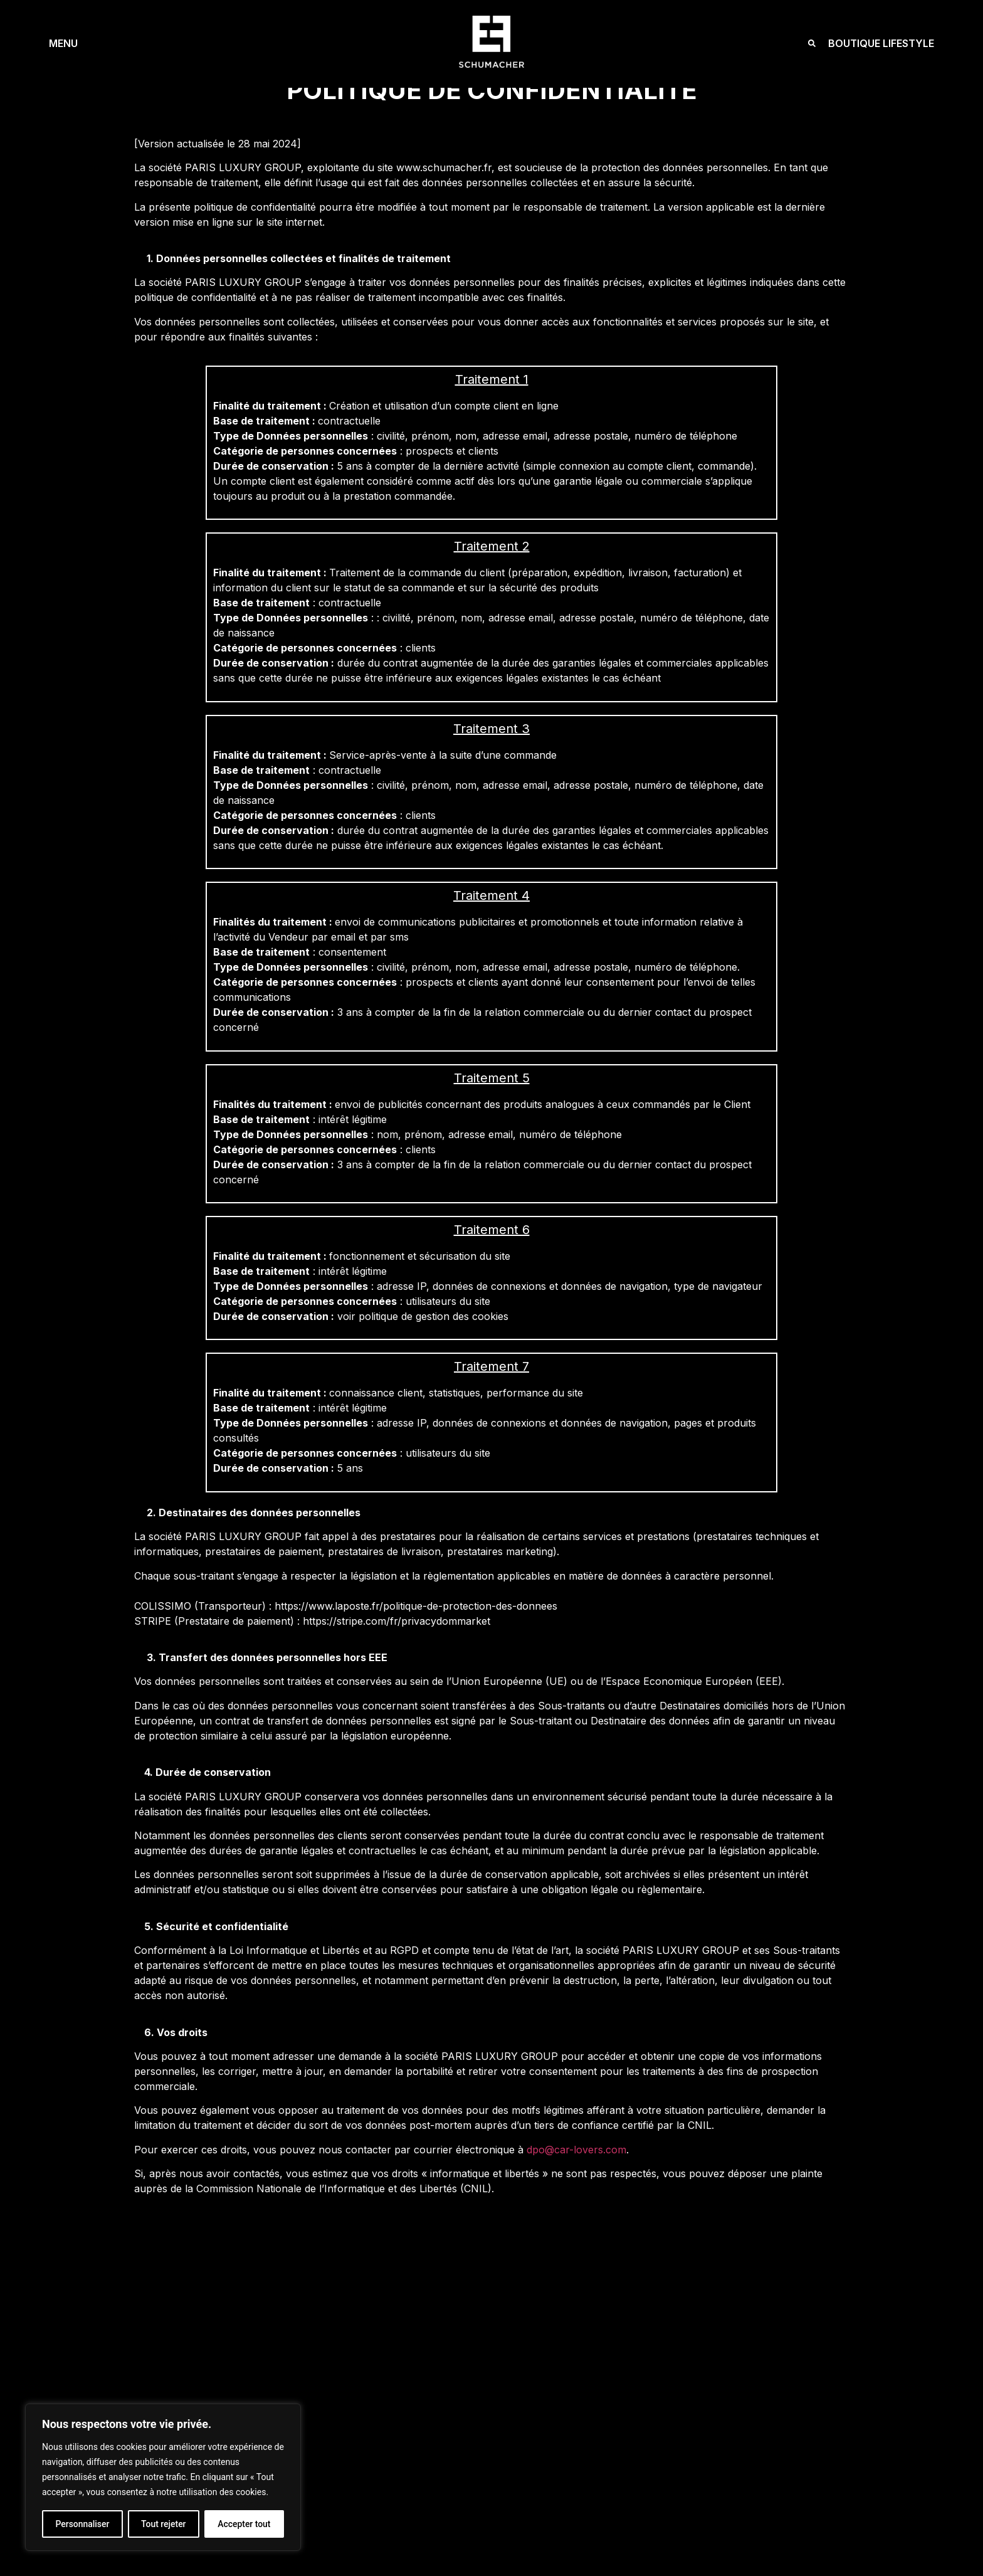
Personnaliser (82, 2524)
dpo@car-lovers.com (576, 2149)
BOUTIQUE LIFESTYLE (881, 43)
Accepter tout (244, 2524)
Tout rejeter (163, 2524)
